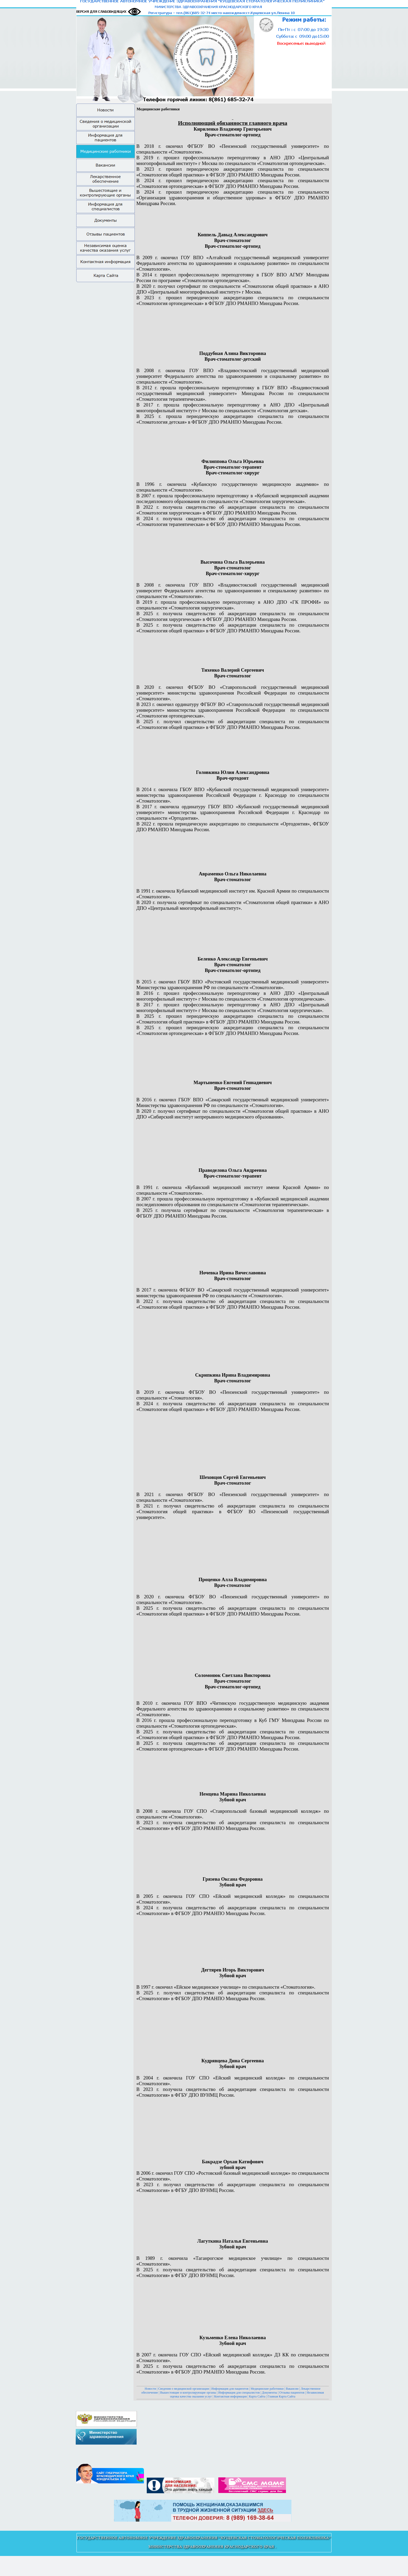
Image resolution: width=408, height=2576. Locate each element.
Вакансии (292, 2388)
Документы (269, 2392)
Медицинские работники (267, 2388)
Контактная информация (230, 2396)
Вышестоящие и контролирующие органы (188, 2392)
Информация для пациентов (229, 2388)
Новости (150, 2388)
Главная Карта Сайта (281, 2396)
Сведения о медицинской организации (183, 2388)
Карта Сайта (257, 2396)
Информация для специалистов (239, 2392)
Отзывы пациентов (291, 2392)
